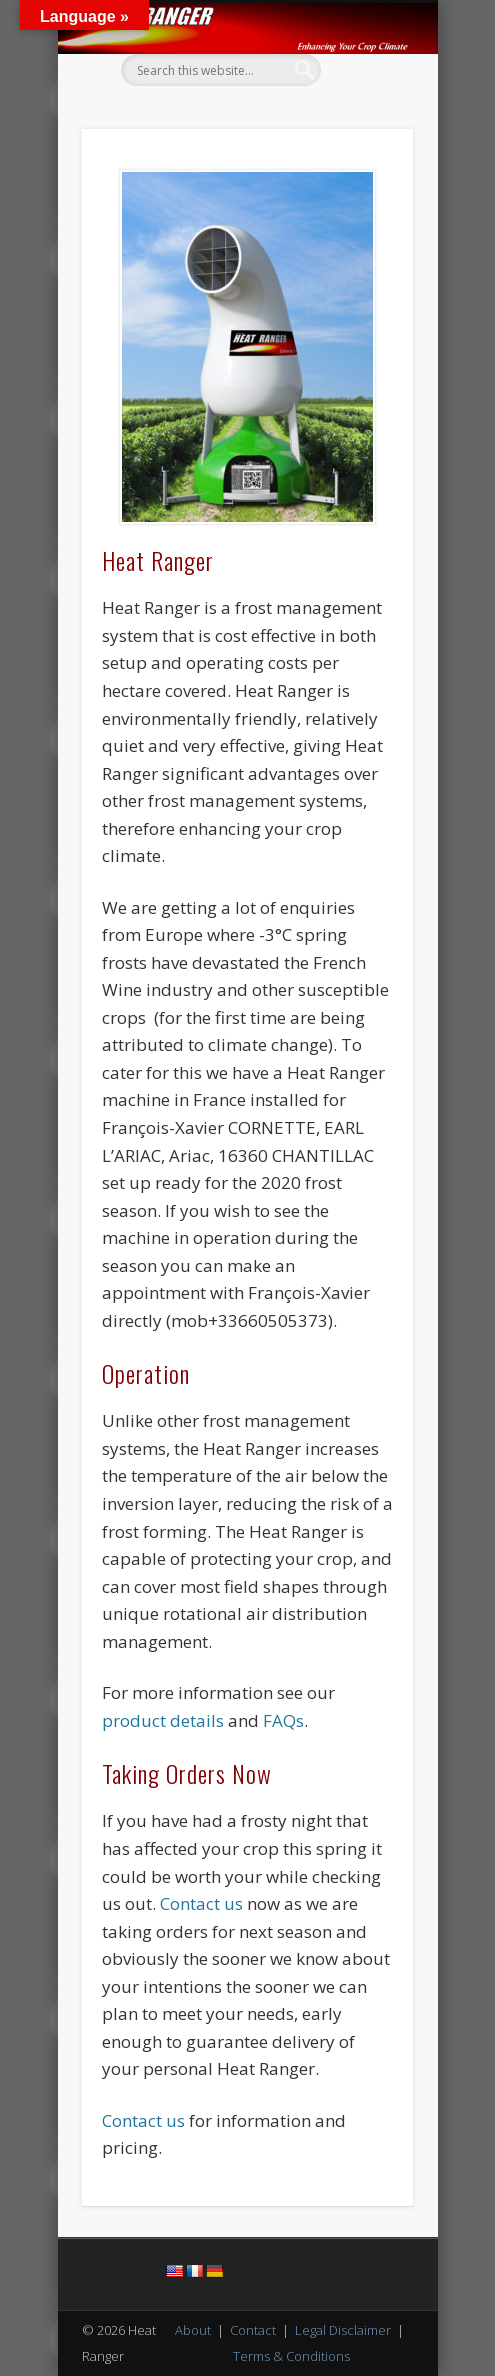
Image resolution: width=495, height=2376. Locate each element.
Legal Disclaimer (343, 2330)
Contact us (201, 1903)
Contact (253, 2330)
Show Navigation (364, 179)
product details (163, 1720)
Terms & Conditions (291, 2356)
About (193, 2330)
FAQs (283, 1720)
